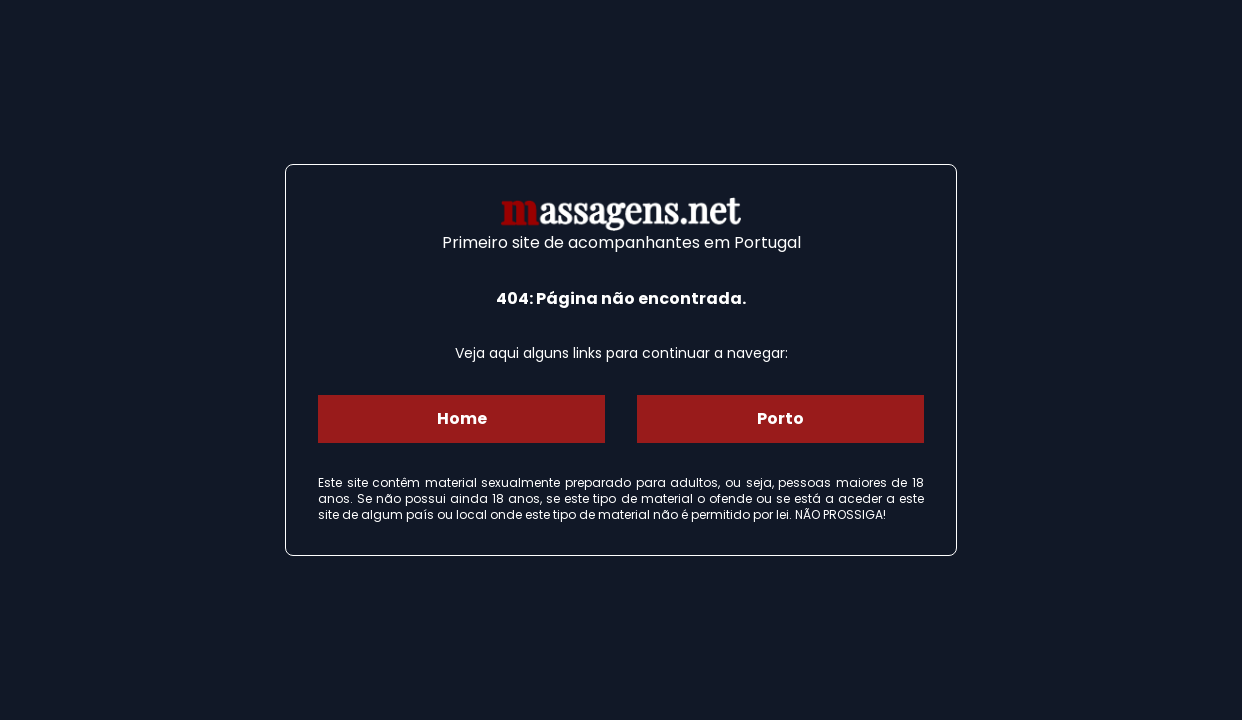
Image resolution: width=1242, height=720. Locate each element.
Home (462, 418)
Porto (780, 418)
